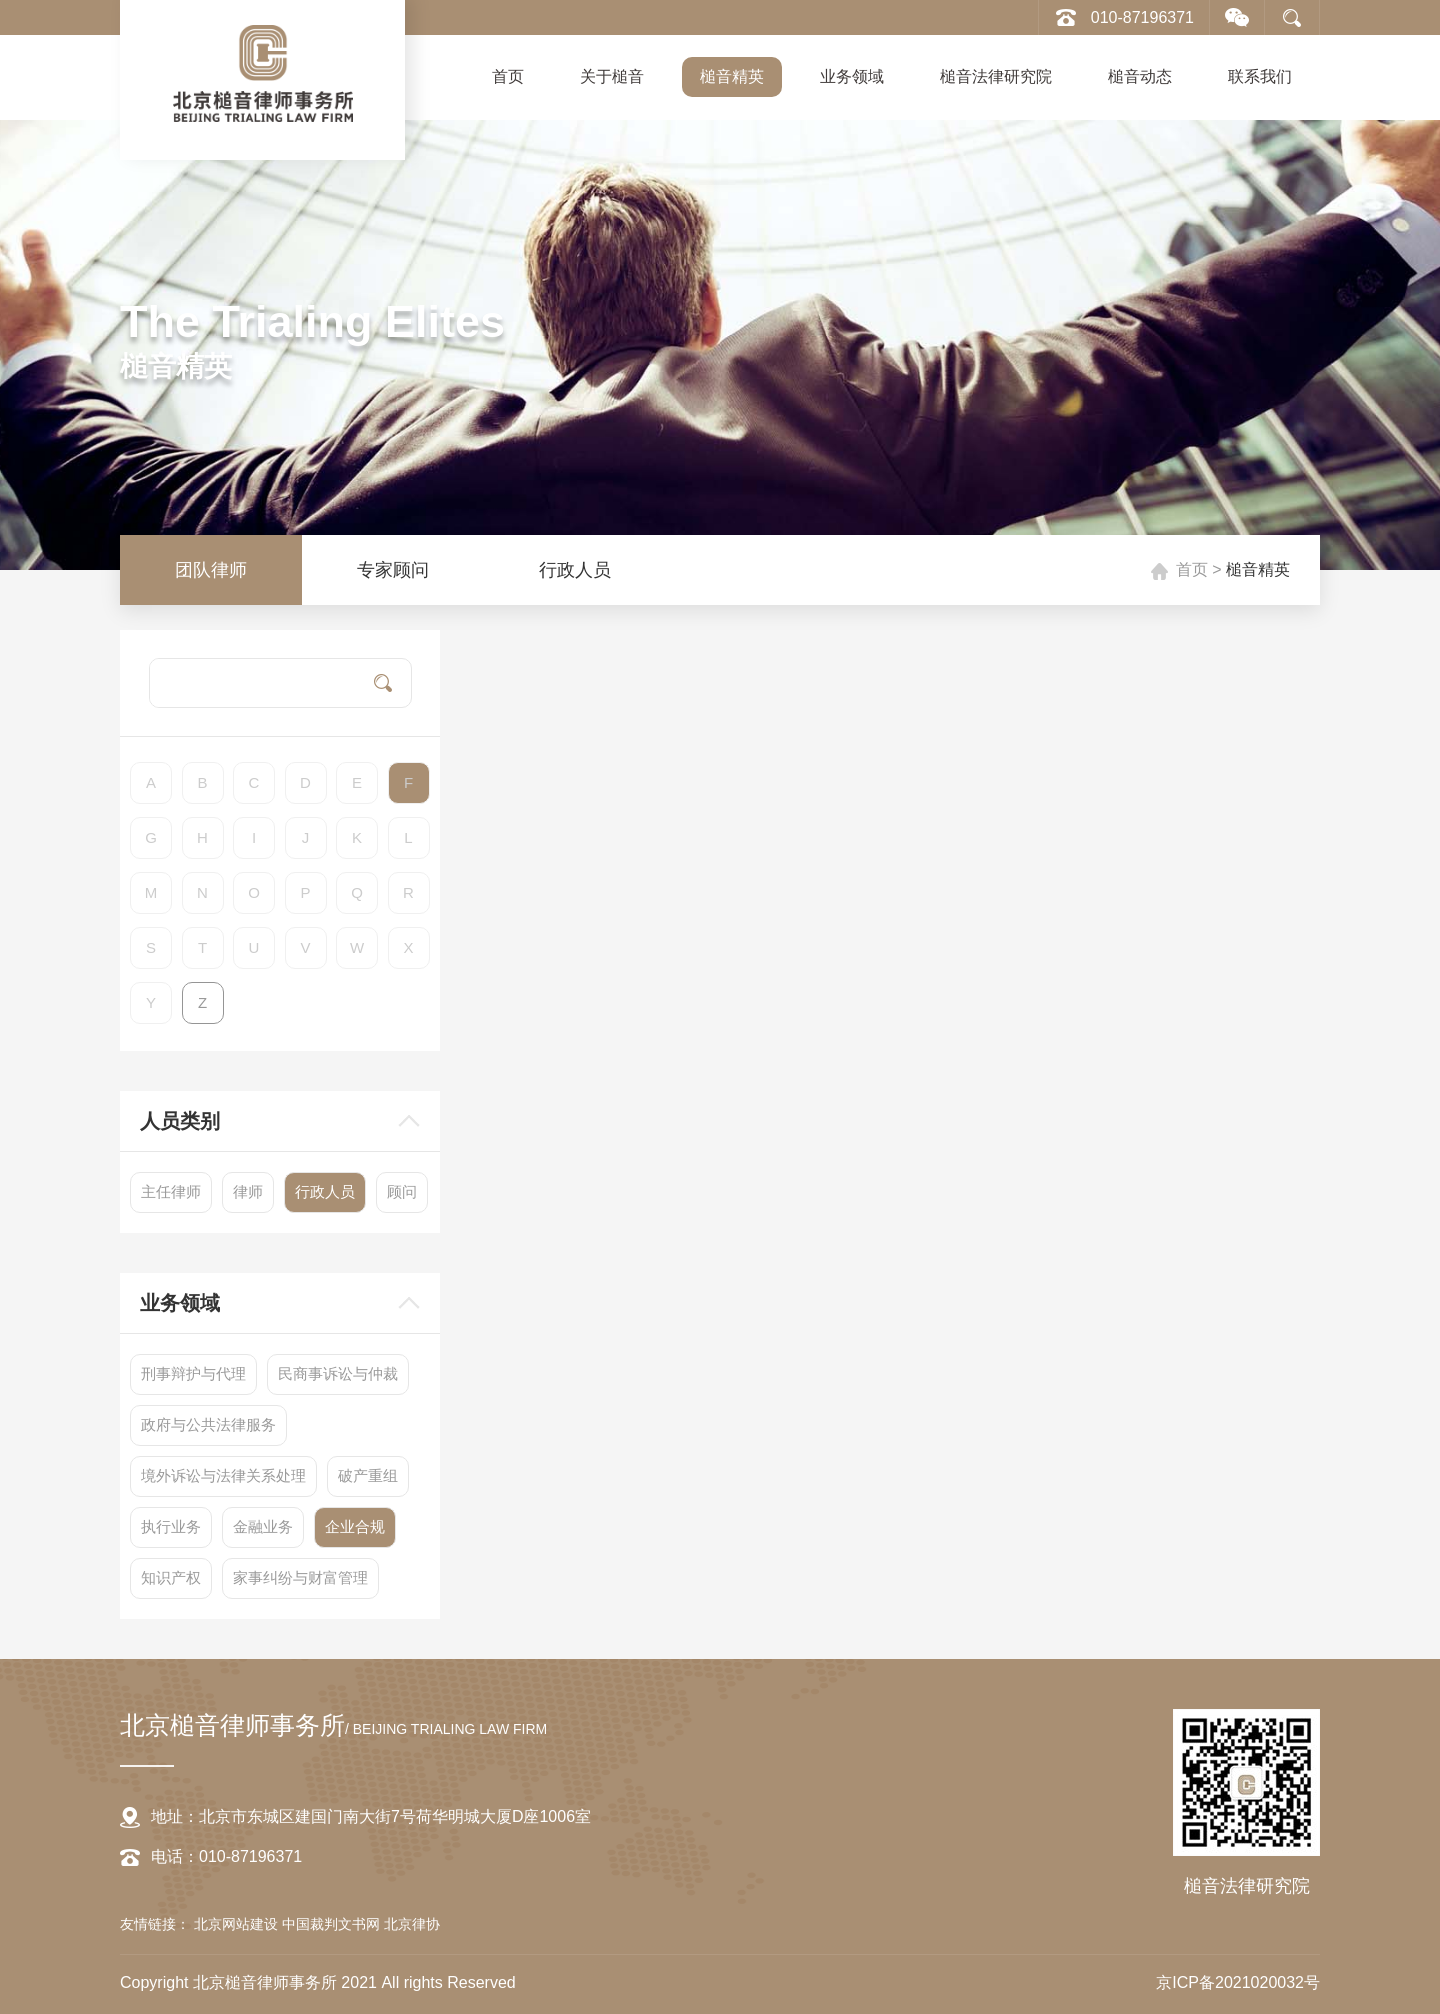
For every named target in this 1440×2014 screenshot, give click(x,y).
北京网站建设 (238, 1924)
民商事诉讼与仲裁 (338, 1373)
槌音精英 (732, 76)
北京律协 (412, 1924)
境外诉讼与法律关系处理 (223, 1475)
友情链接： (155, 1924)
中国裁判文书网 (333, 1924)
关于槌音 (612, 76)
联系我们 (1260, 76)
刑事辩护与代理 (193, 1373)
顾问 (402, 1191)
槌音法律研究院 (996, 76)
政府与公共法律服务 (208, 1424)
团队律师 (211, 570)
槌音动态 (1140, 76)
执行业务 (171, 1526)
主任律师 (171, 1191)
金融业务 (263, 1526)
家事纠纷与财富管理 (300, 1577)
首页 (508, 76)
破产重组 (368, 1475)
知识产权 (171, 1577)
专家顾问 (393, 570)
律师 (248, 1191)
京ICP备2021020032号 (1238, 1982)
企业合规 (355, 1526)
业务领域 (852, 76)
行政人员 (575, 570)
